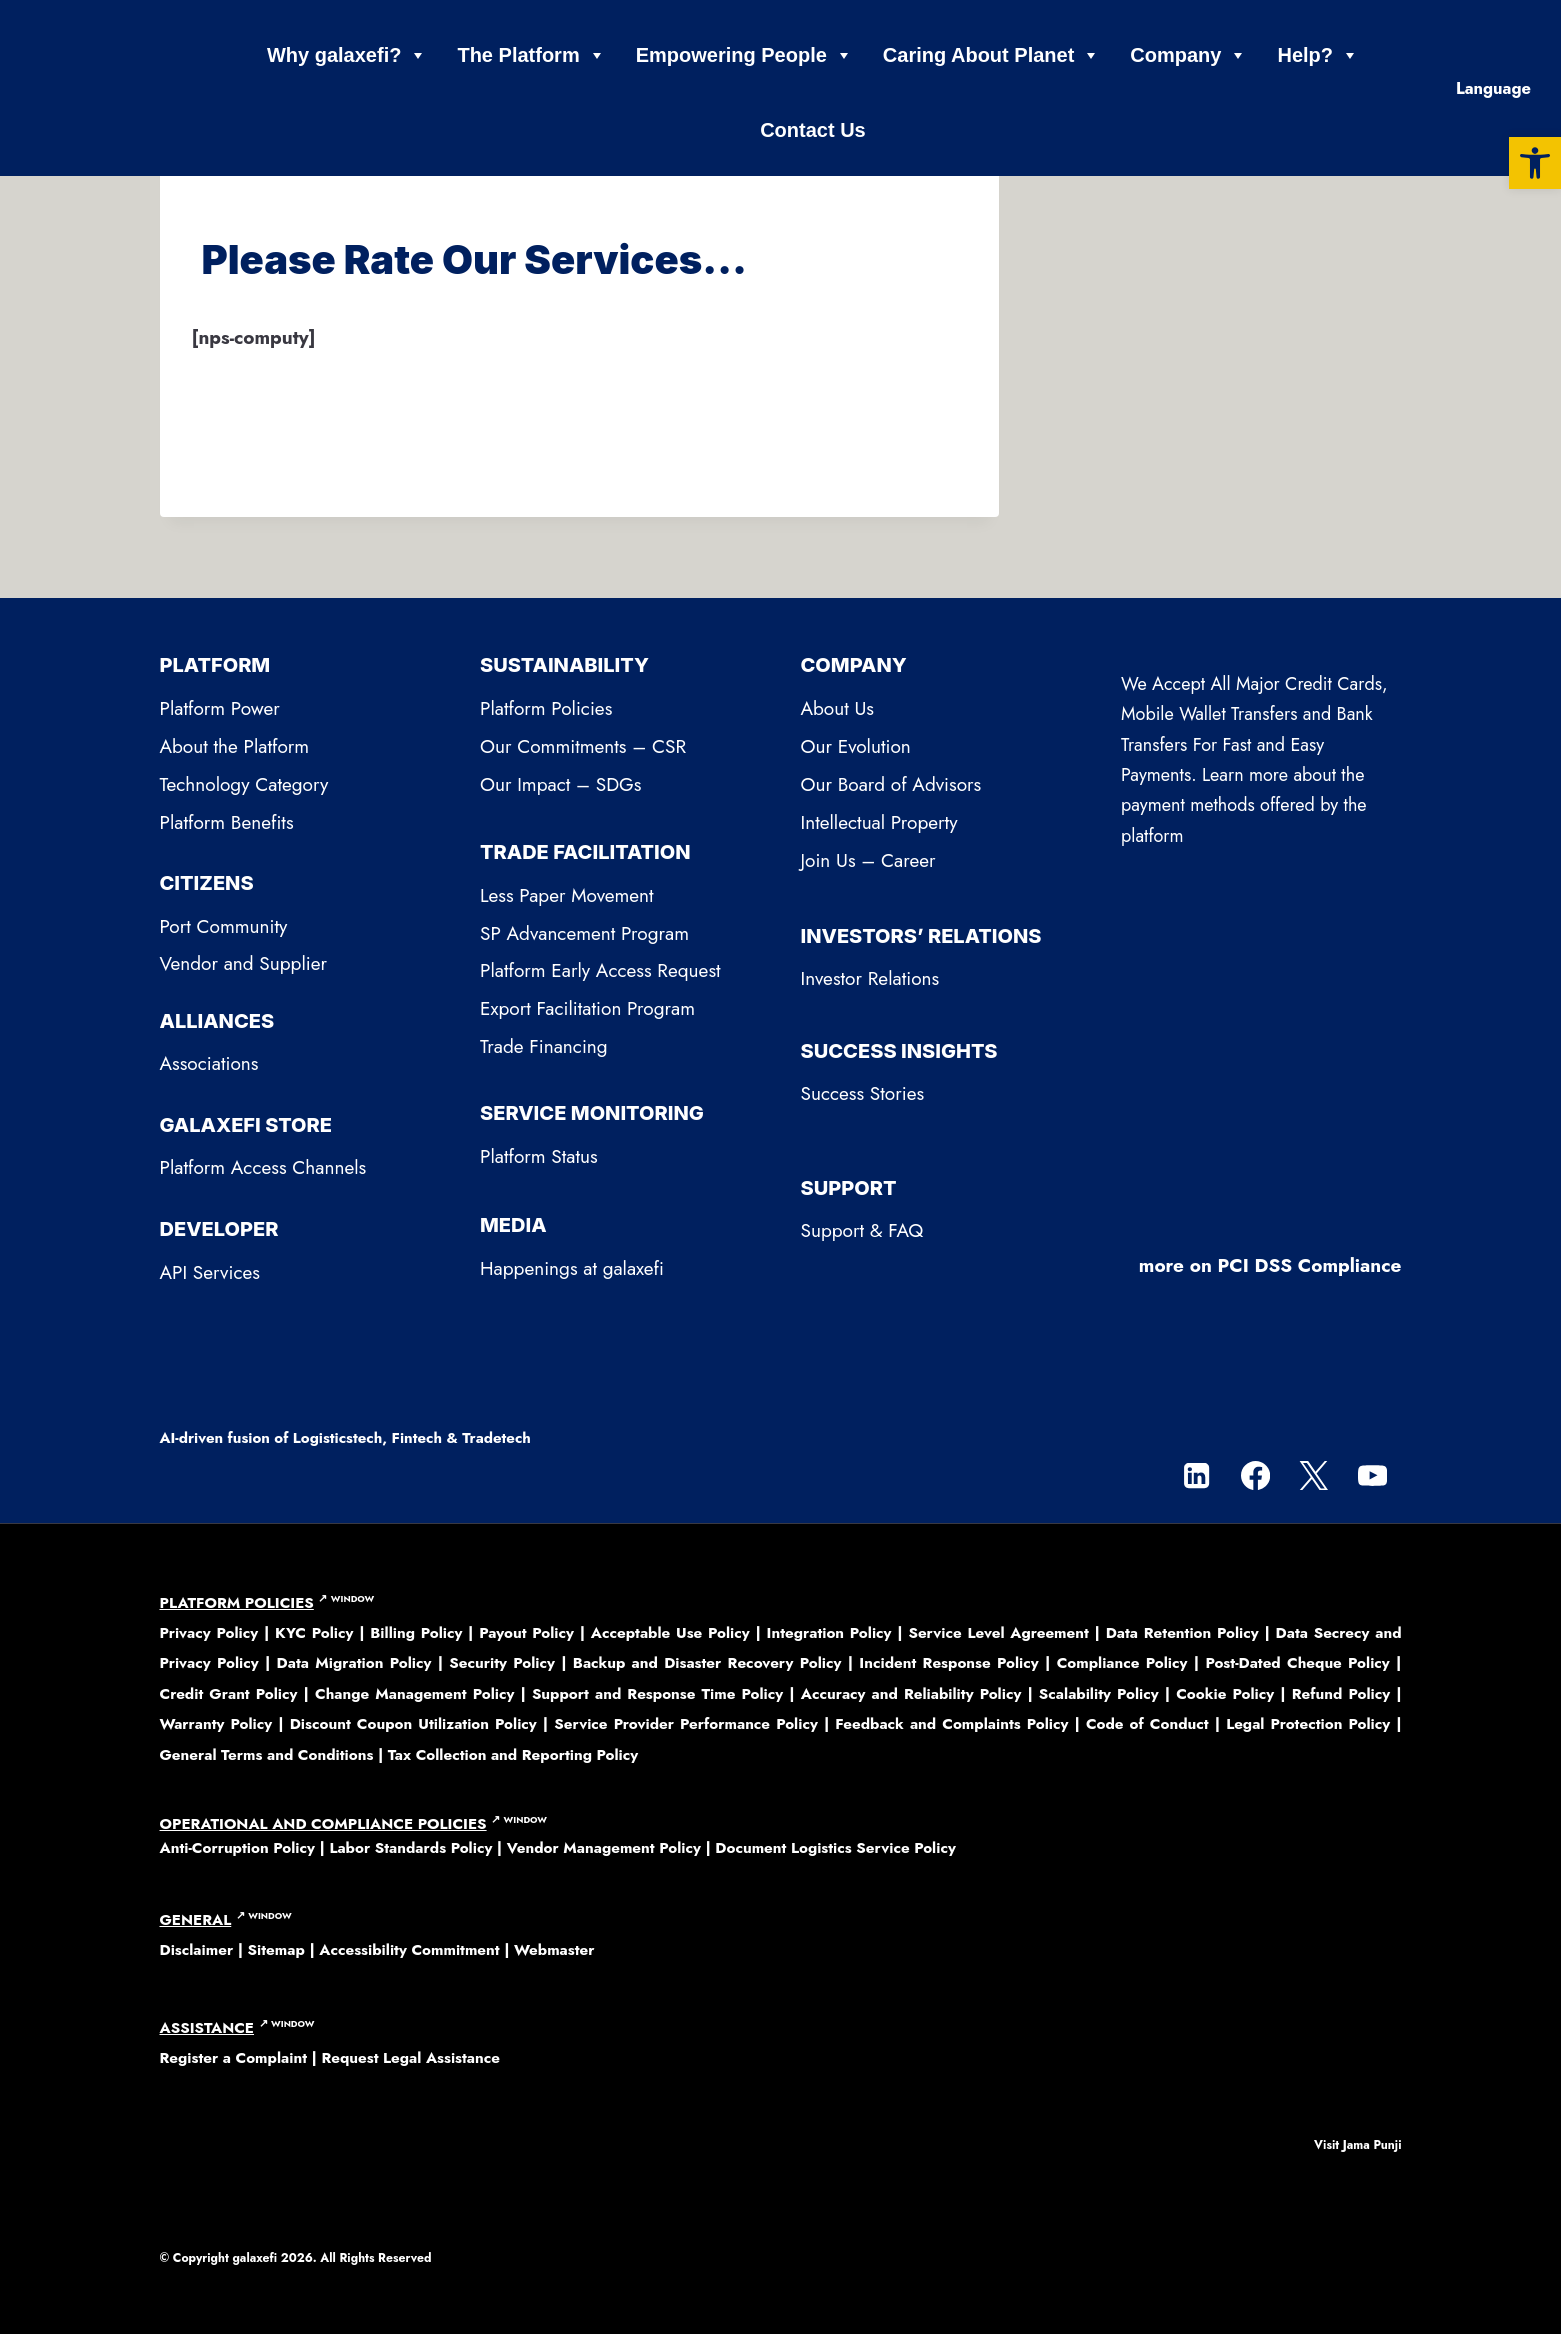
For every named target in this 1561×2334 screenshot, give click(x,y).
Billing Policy (416, 1633)
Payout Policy (526, 1633)
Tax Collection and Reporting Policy (513, 1755)
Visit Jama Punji (1357, 2145)
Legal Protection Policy (1308, 1724)
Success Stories (863, 1093)
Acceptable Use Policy (670, 1633)
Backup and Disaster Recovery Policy (707, 1663)
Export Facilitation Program (587, 1008)
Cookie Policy (1225, 1694)
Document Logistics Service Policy (835, 1848)
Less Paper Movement (567, 895)
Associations (209, 1063)
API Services (210, 1272)
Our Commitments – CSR (583, 746)
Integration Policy (829, 1633)
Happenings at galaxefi (572, 1268)
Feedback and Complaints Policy (951, 1724)
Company (1188, 55)
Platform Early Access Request (600, 970)
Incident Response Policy (948, 1663)
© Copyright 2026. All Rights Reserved (296, 2258)
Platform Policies (546, 708)
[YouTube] (1372, 1475)
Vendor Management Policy (604, 1848)
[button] (1535, 163)
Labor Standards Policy (410, 1848)
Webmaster (554, 1950)
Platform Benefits (227, 822)
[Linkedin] (1196, 1475)
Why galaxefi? (347, 55)
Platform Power (220, 708)
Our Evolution (856, 746)
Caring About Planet (991, 55)
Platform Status (539, 1156)
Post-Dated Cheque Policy (1297, 1663)
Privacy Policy (212, 1633)
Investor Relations (870, 978)
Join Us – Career (868, 860)
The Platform (531, 55)
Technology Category (244, 784)
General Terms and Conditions (267, 1755)
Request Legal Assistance (410, 2058)
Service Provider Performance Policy (686, 1724)
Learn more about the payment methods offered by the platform (1244, 805)
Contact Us (813, 130)
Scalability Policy (1099, 1694)
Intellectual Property (879, 822)
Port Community (224, 926)
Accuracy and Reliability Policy (911, 1694)
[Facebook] (1255, 1475)
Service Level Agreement (998, 1633)
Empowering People (744, 55)
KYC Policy (317, 1633)
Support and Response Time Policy (657, 1694)
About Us (838, 708)
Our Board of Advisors (891, 784)
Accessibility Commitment (409, 1950)
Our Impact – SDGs (560, 784)
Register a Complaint (233, 2058)
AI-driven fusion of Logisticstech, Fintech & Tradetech (345, 1438)
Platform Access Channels (263, 1167)
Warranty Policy (216, 1724)
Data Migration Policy (354, 1663)
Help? (1318, 55)
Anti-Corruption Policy (237, 1848)
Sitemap (276, 1950)
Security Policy (502, 1663)
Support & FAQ (862, 1230)
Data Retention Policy (1182, 1633)
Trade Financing (544, 1046)
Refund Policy (1341, 1694)
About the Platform (235, 746)
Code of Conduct (1147, 1724)
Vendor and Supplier (244, 963)
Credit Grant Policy (229, 1694)
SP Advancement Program (584, 933)
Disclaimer (197, 1950)
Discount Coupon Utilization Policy (413, 1724)
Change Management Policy (414, 1694)
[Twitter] (1313, 1475)
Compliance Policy (1122, 1663)
